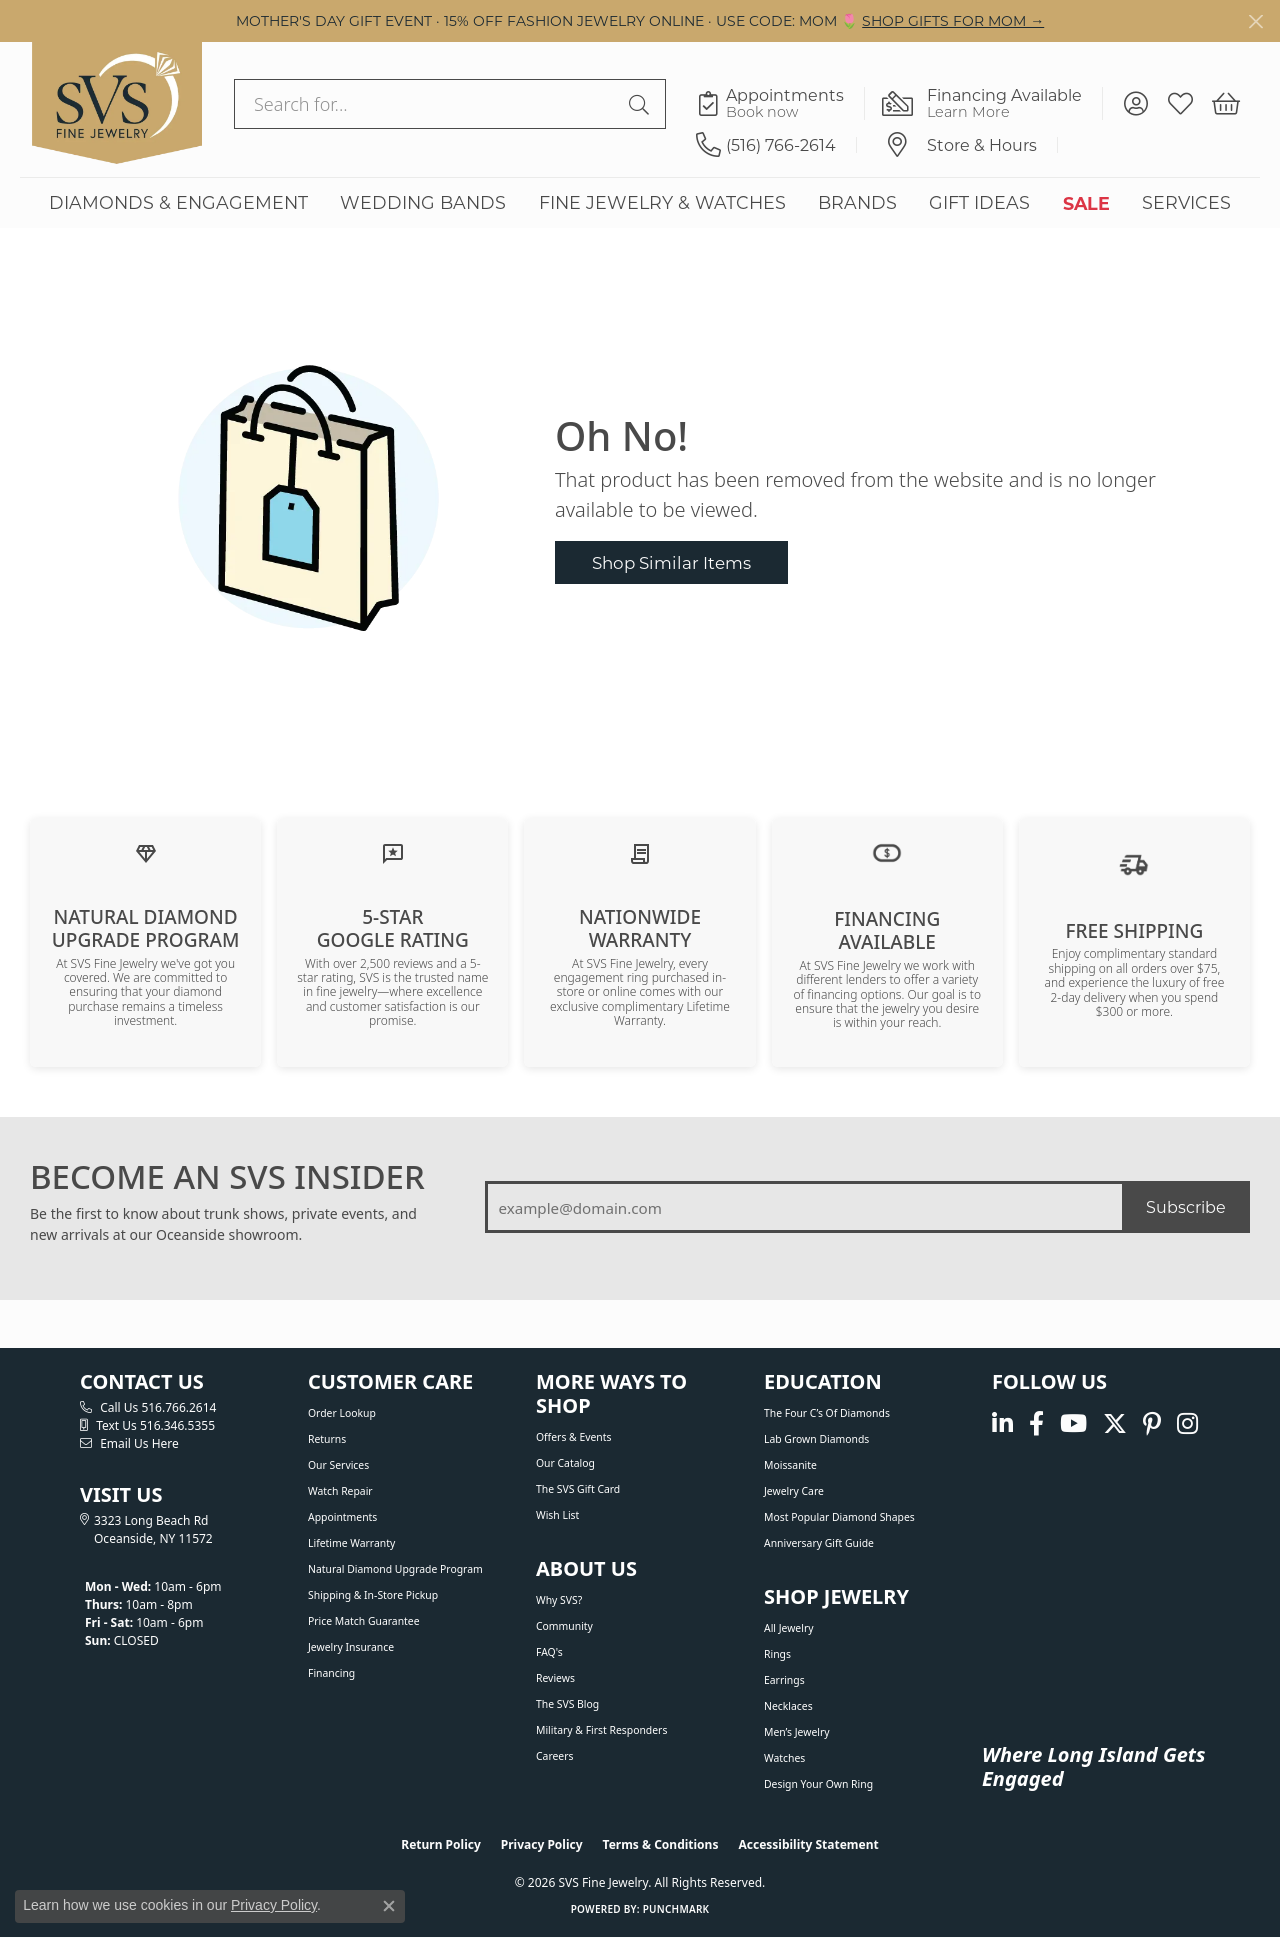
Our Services (338, 1465)
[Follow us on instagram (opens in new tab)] (1187, 1423)
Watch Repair (340, 1491)
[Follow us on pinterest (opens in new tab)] (1152, 1423)
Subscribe (1186, 1206)
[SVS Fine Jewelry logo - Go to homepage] (117, 103)
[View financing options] (887, 852)
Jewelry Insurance (351, 1647)
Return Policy (441, 1844)
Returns (327, 1439)
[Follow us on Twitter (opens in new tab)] (1115, 1423)
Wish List (557, 1515)
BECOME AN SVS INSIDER (227, 1177)
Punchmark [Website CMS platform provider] (676, 1909)
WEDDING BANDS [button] (423, 202)
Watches (784, 1758)
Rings (777, 1654)
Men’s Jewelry (797, 1732)
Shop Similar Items (671, 562)
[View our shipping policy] (1134, 863)
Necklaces (788, 1706)
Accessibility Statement (808, 1844)
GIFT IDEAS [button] (979, 202)
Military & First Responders (601, 1730)
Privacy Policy (542, 1844)
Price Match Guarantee (364, 1621)
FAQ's (549, 1652)
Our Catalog (565, 1463)
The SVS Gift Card (578, 1489)
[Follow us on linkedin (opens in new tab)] (1002, 1423)
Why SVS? (559, 1600)
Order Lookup (342, 1413)
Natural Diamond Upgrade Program (395, 1569)
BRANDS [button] (857, 202)
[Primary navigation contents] (640, 202)
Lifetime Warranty (351, 1543)
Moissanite (790, 1465)
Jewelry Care (794, 1491)
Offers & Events (573, 1437)
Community (564, 1626)
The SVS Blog (567, 1704)
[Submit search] (642, 104)
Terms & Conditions (661, 1844)
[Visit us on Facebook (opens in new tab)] (1036, 1423)
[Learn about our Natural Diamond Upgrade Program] (146, 852)
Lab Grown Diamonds (816, 1439)
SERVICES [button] (1186, 202)
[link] (780, 104)
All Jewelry (789, 1628)
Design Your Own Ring (818, 1784)
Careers (554, 1756)
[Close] (1255, 21)
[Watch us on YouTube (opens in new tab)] (1073, 1423)
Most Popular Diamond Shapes (839, 1517)
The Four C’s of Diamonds (827, 1413)
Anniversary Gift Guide (819, 1543)
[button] (1135, 104)
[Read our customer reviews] (393, 852)
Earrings (784, 1680)
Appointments (342, 1517)
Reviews (555, 1678)
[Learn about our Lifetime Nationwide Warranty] (640, 852)
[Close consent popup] (389, 1906)
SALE (1086, 203)
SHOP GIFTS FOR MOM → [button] (953, 20)
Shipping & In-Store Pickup (373, 1595)
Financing (331, 1673)
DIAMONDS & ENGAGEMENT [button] (178, 202)
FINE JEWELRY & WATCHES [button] (662, 202)
